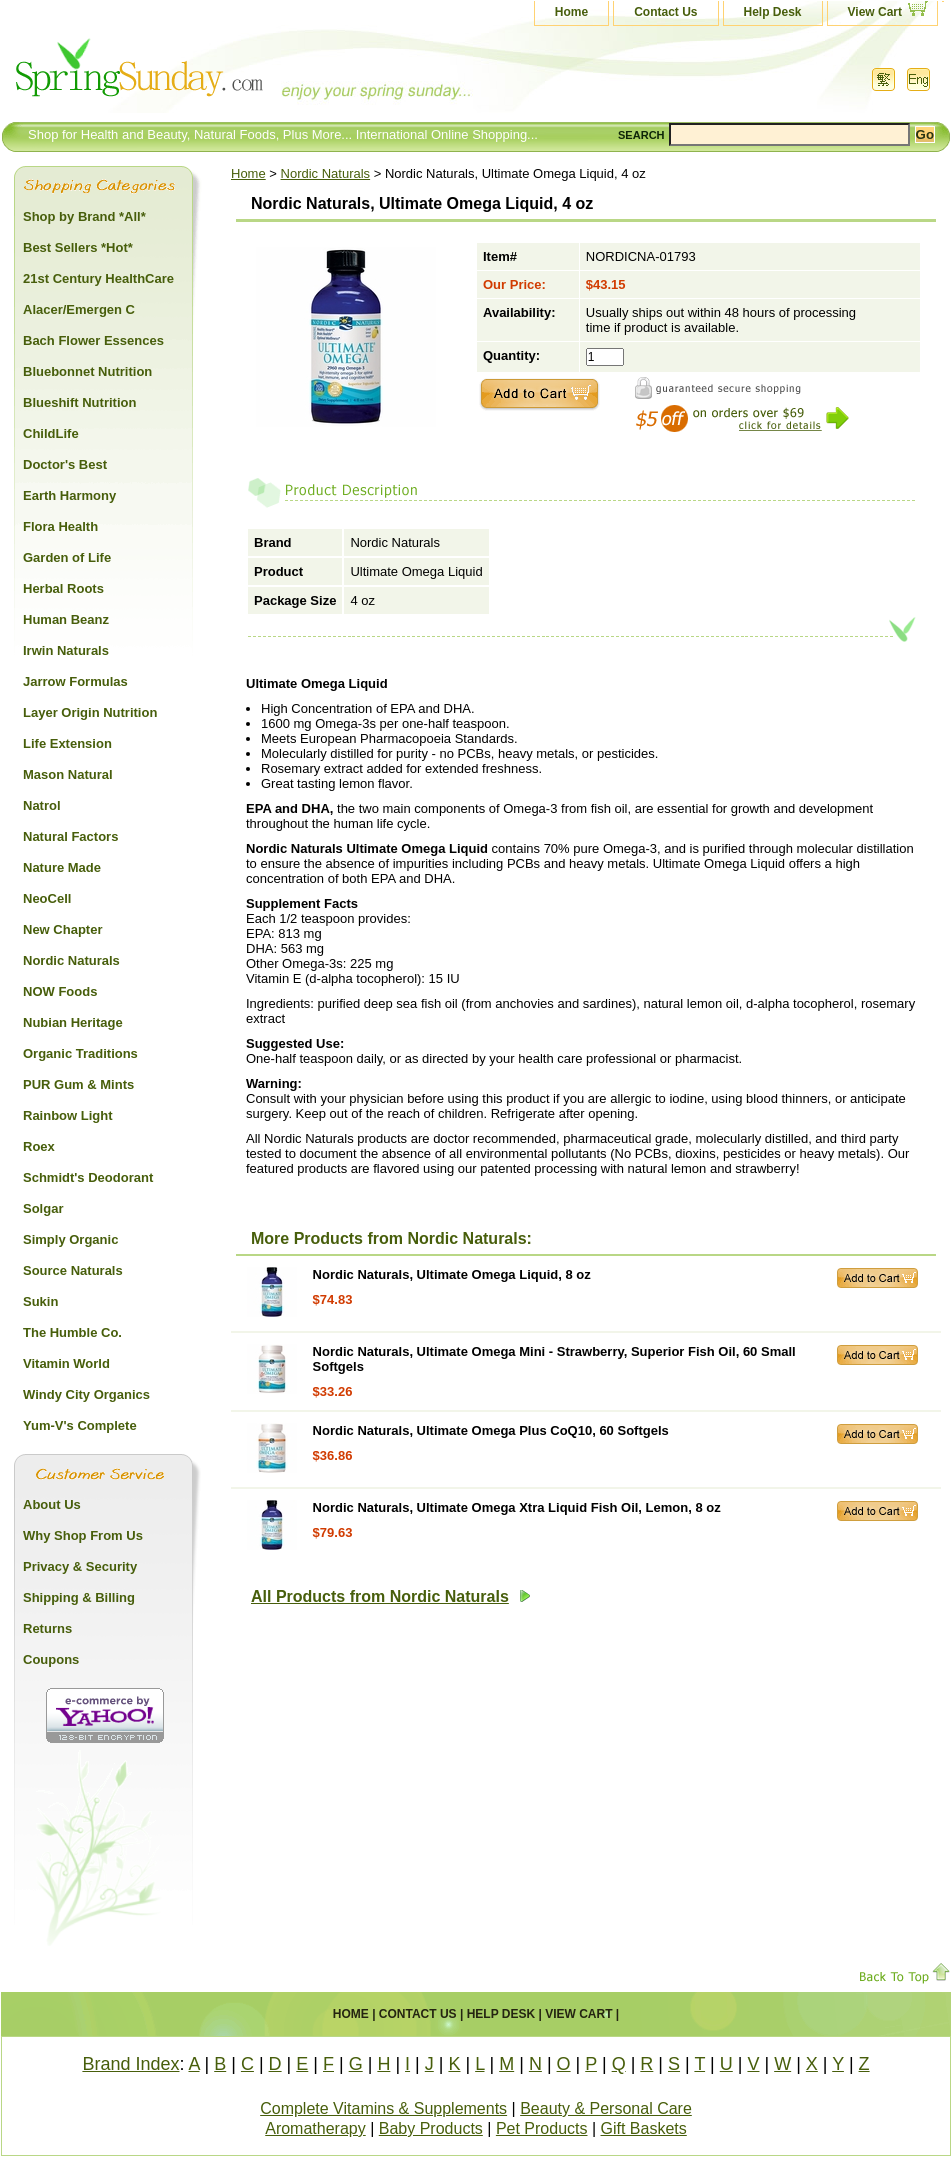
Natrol (42, 805)
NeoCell (47, 898)
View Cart (875, 12)
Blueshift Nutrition (79, 402)
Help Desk (773, 12)
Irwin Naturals (66, 650)
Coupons (51, 1659)
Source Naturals (73, 1270)
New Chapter (62, 929)
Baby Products (431, 2128)
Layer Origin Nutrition (90, 712)
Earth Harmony (69, 495)
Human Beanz (66, 619)
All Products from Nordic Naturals (391, 1596)
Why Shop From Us (83, 1535)
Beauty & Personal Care (606, 2108)
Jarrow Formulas (75, 681)
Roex (39, 1146)
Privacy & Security (80, 1566)
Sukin (40, 1301)
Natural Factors (70, 836)
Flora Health (60, 526)
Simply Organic (70, 1239)
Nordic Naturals (326, 173)
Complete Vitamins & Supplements (383, 2108)
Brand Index (130, 2064)
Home (571, 12)
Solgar (43, 1208)
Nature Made (62, 867)
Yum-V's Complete (80, 1425)
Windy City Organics (86, 1394)
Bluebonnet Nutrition (87, 371)
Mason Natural (68, 774)
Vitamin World (66, 1363)
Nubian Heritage (73, 1022)
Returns (47, 1628)
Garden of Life (67, 557)
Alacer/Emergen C (79, 309)
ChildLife (51, 433)
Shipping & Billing (79, 1597)
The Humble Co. (72, 1332)
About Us (52, 1504)
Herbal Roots (63, 588)
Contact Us (665, 12)
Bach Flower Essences (93, 340)
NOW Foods (60, 991)
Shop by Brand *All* (84, 216)
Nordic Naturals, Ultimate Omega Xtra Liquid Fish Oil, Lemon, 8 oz (517, 1507)
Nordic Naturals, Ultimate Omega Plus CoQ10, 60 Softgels (491, 1430)
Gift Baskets (644, 2128)
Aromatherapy (315, 2128)
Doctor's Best (65, 464)
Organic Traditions (80, 1053)
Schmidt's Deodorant (88, 1177)
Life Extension (67, 743)
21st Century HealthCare (98, 278)
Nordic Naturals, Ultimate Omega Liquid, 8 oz (452, 1274)
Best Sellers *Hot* (78, 247)
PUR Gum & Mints (78, 1084)
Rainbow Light (68, 1115)
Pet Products (542, 2128)
